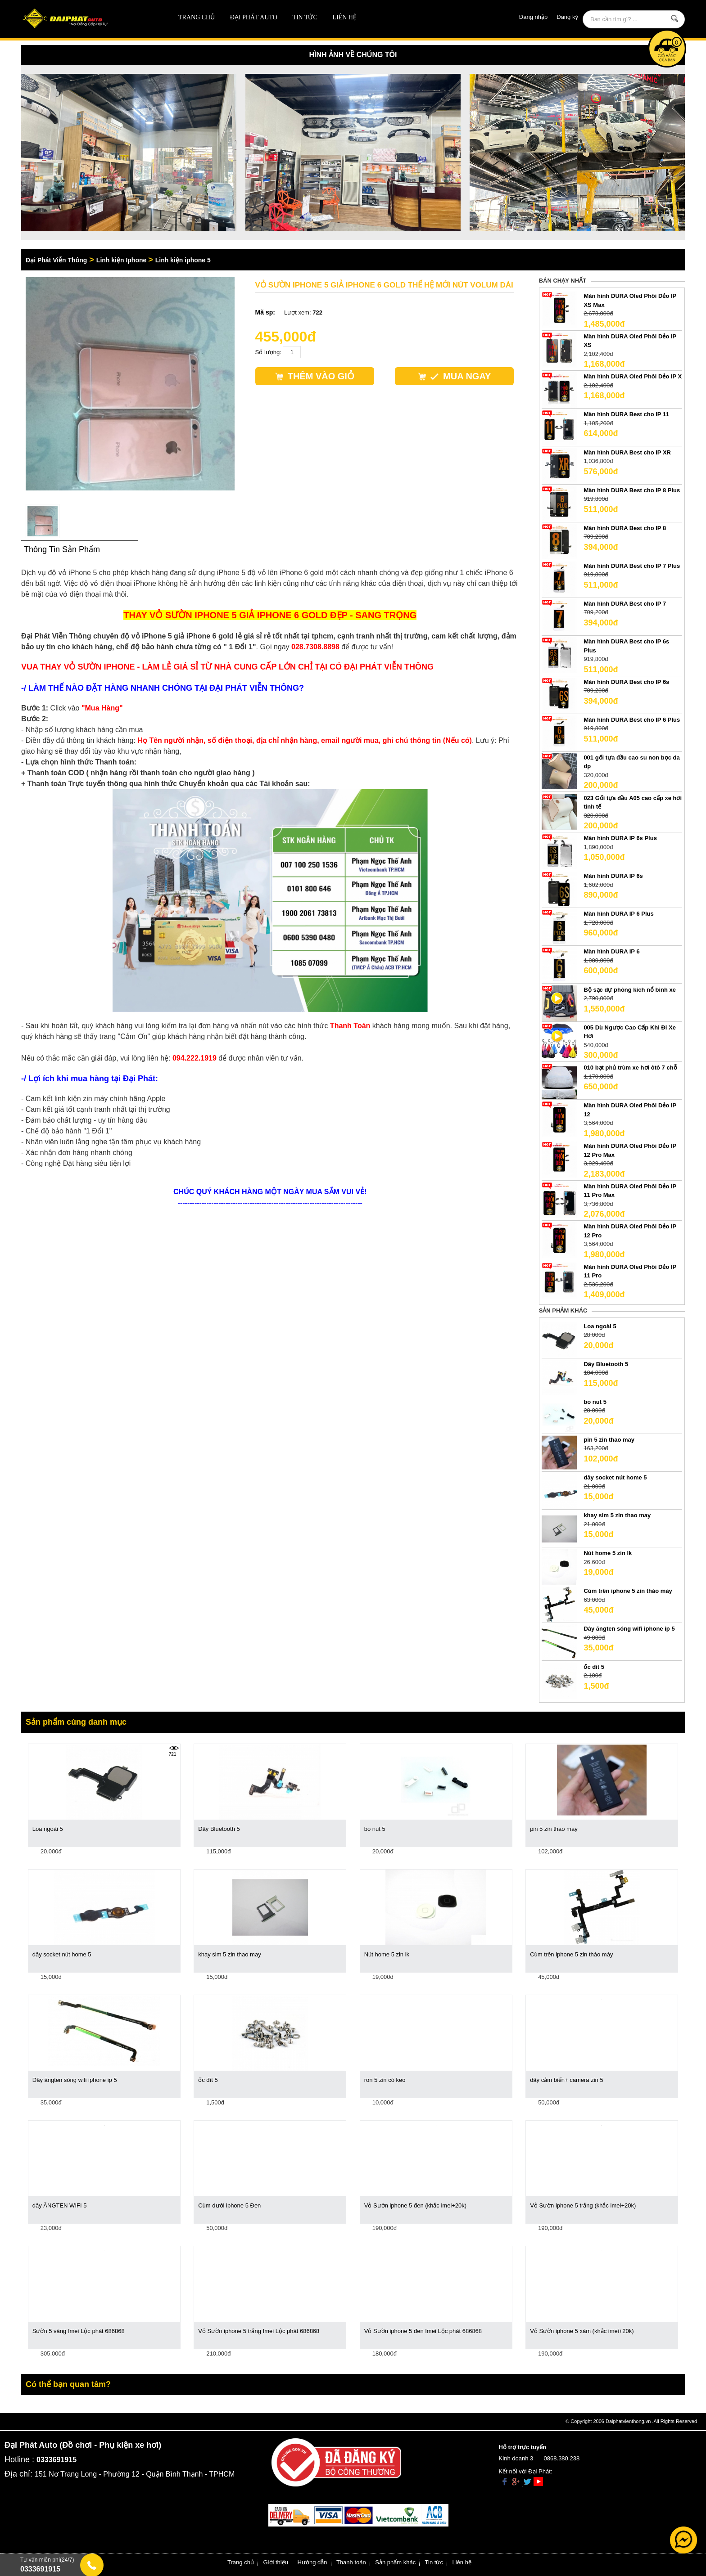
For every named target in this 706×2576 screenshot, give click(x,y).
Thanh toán (351, 2562)
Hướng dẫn (312, 2562)
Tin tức (304, 17)
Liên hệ (344, 17)
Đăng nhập (533, 16)
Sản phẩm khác (395, 2562)
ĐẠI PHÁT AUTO (253, 17)
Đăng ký (567, 16)
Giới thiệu (275, 2562)
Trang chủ (196, 17)
